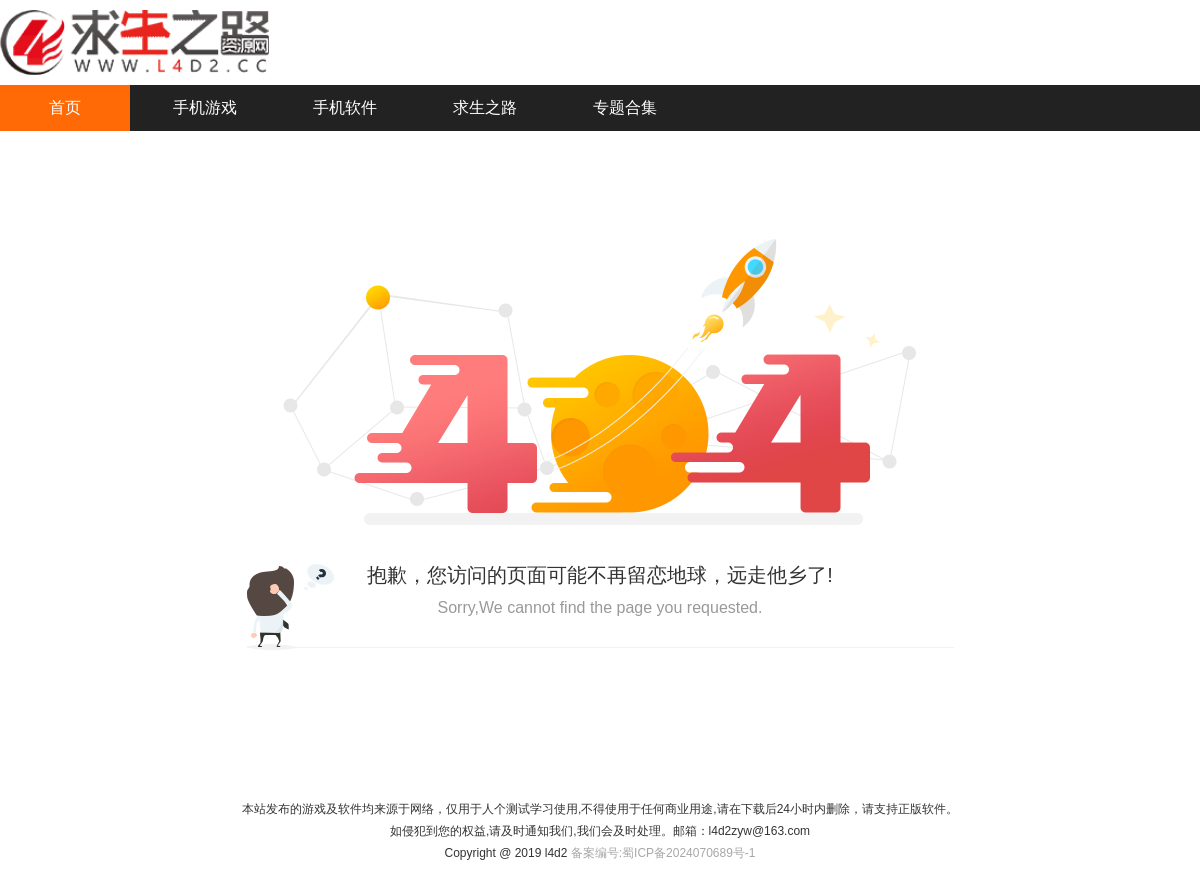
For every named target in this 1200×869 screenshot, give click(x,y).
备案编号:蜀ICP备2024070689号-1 (663, 853)
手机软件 (345, 107)
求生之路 (485, 107)
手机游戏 (205, 107)
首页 (65, 107)
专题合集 (625, 107)
